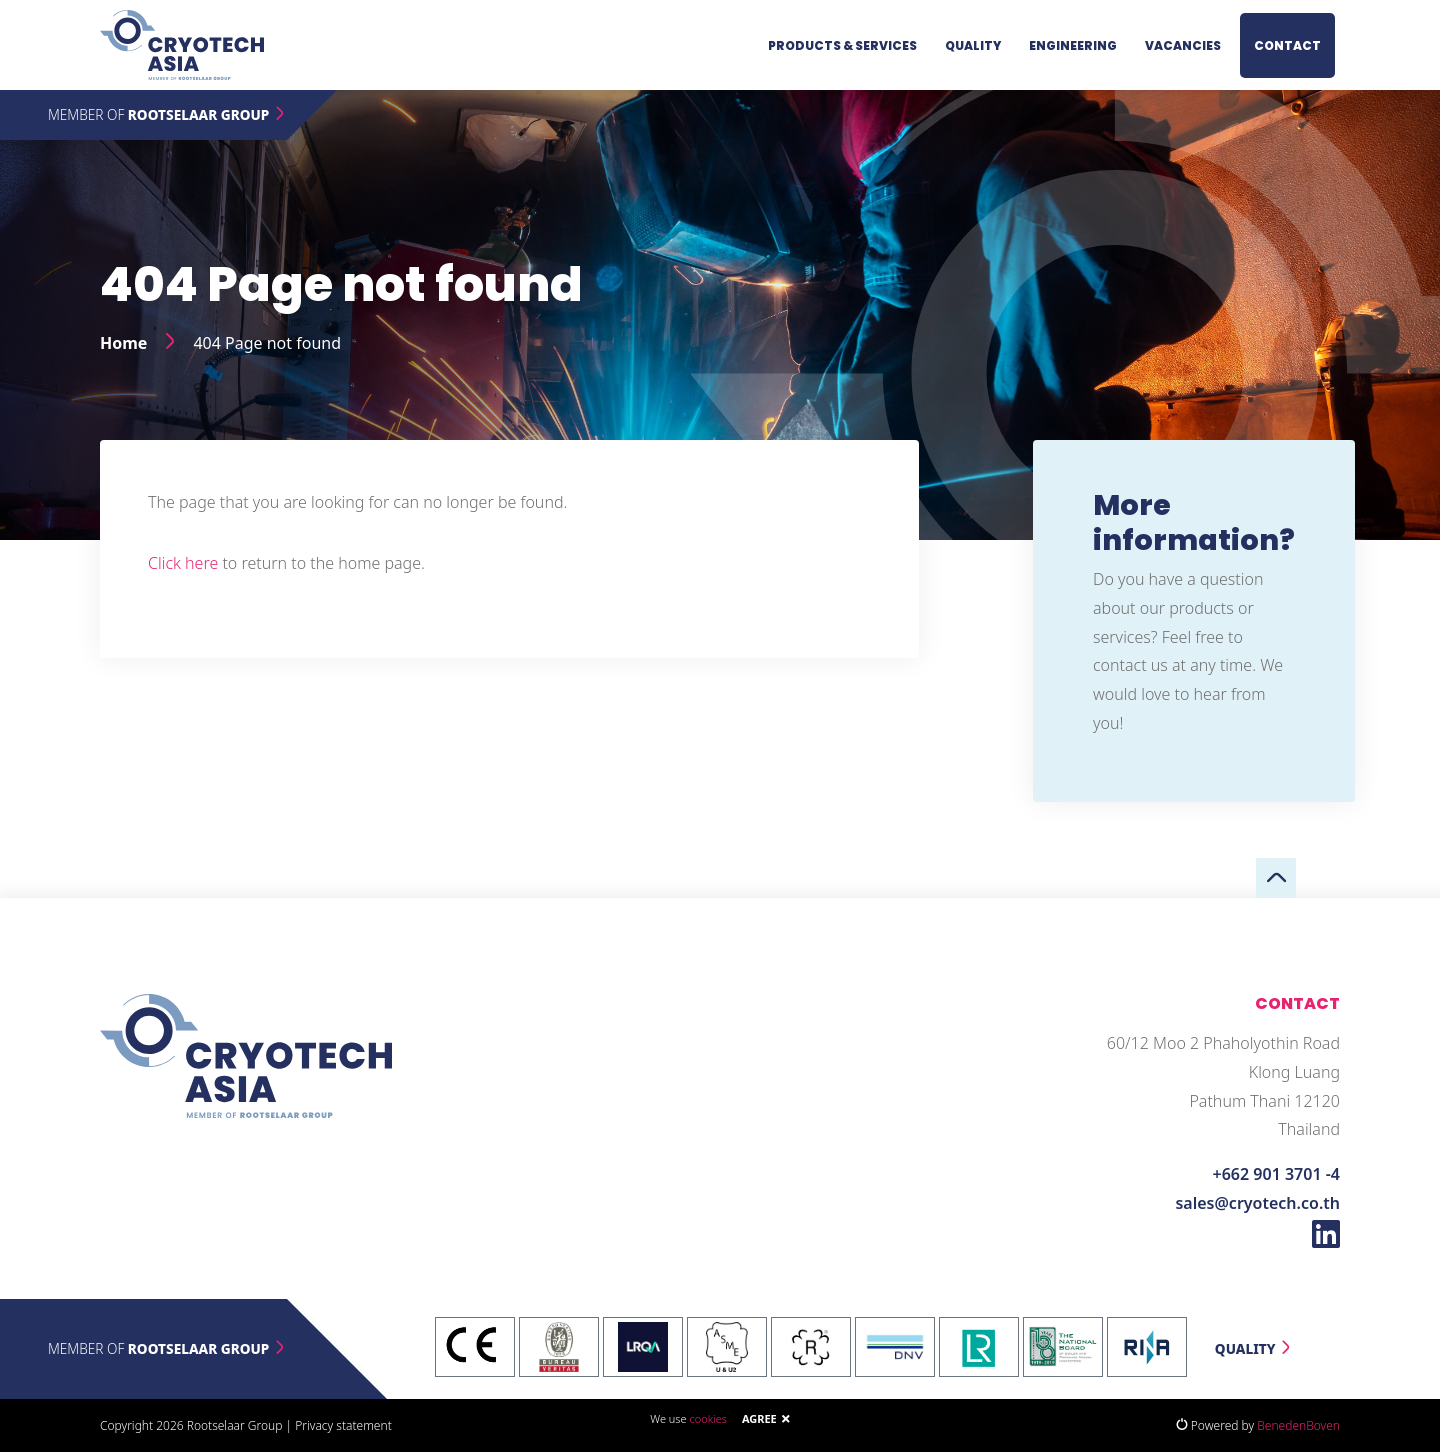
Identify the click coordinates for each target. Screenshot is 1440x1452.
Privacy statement (343, 1425)
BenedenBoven (1298, 1425)
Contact (1287, 45)
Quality (973, 45)
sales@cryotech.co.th (1257, 1203)
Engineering (1073, 45)
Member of (167, 114)
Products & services (842, 45)
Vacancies (1183, 45)
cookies (707, 1418)
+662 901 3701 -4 (1276, 1174)
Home (123, 343)
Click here (183, 563)
